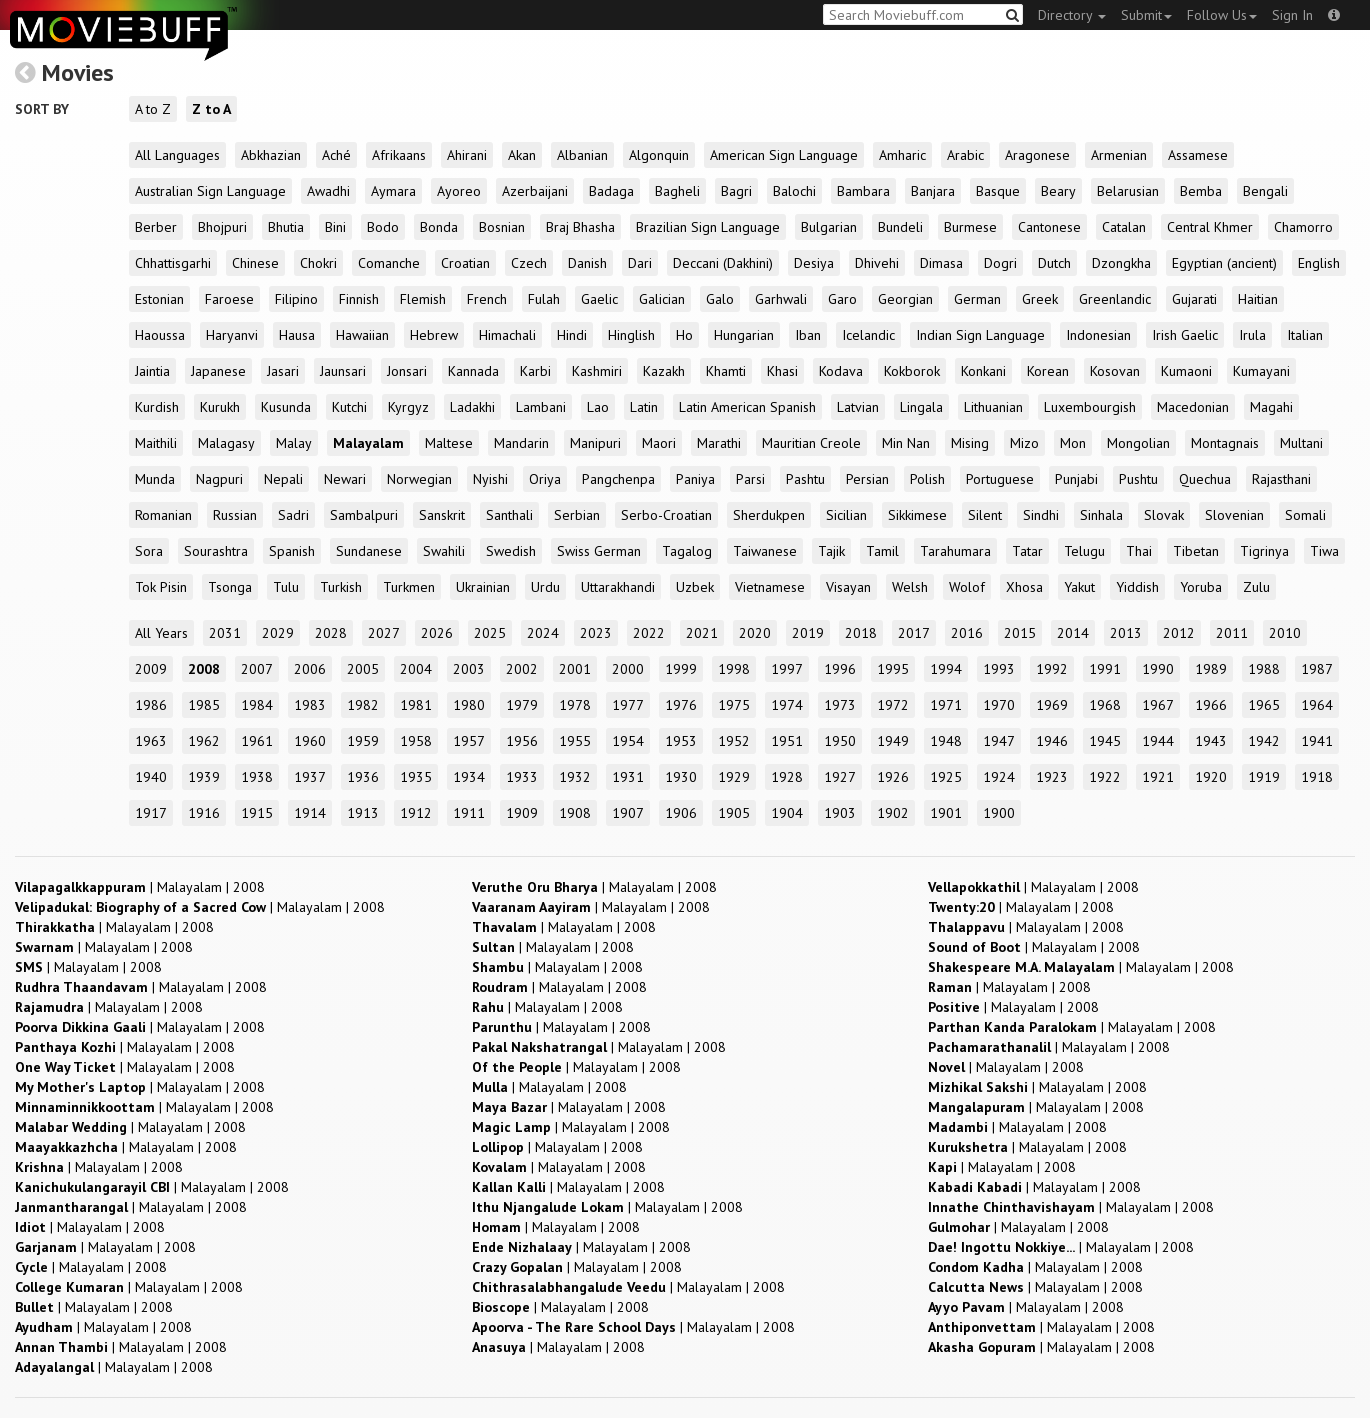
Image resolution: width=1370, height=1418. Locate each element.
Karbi (535, 371)
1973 (840, 705)
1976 (681, 705)
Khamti (726, 371)
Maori (659, 443)
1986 (151, 705)
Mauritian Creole (811, 443)
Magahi (1271, 407)
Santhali (509, 515)
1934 (469, 777)
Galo (720, 299)
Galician (662, 299)
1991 (1105, 669)
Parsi (750, 479)
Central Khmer (1210, 227)
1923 (1052, 777)
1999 (681, 669)
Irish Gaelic (1185, 335)
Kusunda (286, 407)
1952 (734, 741)
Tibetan (1196, 551)
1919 (1264, 777)
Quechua (1205, 479)
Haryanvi (232, 335)
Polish (927, 479)
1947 (999, 741)
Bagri (736, 191)
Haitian (1258, 299)
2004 (416, 669)
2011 (1232, 633)
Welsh (910, 587)
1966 (1211, 705)
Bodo (383, 227)
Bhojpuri (222, 227)
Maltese (449, 443)
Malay (294, 443)
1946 (1052, 741)
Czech (529, 263)
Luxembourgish (1090, 407)
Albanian (582, 155)
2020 (755, 633)
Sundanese (369, 551)
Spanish (292, 551)
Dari (640, 263)
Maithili (156, 443)
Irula (1252, 335)
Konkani (983, 371)
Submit (1146, 15)
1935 (416, 777)
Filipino (296, 299)
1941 (1317, 741)
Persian (867, 479)
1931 (628, 777)
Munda (155, 479)
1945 (1105, 741)
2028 (331, 633)
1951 (787, 741)
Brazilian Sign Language (708, 227)
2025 (490, 633)
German (977, 299)
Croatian (465, 263)
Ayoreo (459, 191)
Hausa (297, 335)
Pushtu (1138, 479)
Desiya (814, 263)
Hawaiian (362, 335)
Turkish (341, 587)
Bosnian (502, 227)
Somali (1305, 515)
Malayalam (368, 443)
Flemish (423, 299)
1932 (575, 777)
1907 (628, 813)
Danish (587, 263)
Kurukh (220, 407)
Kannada (473, 371)
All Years (161, 633)
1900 (999, 813)
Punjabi (1076, 479)
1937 (310, 777)
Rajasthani (1281, 479)
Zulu (1256, 587)
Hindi (572, 335)
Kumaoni (1186, 371)
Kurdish (157, 407)
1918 (1317, 777)
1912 (416, 813)
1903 (840, 813)
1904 (787, 813)
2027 (384, 633)
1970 (999, 705)
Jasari (283, 371)
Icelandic (868, 335)
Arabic (965, 155)
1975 (734, 705)
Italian (1305, 335)
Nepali (283, 479)
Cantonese (1049, 227)
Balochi (794, 191)
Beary (1058, 191)
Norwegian (419, 479)
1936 (363, 777)
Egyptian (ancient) (1224, 263)
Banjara (933, 191)
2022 (649, 633)
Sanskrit (442, 515)
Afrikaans (399, 155)
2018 (861, 633)
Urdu (545, 587)
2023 (596, 633)
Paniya (695, 479)
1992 (1052, 669)
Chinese (255, 263)
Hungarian (744, 335)
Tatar (1027, 551)
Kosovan (1115, 371)
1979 (522, 705)
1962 (204, 741)
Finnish (359, 299)
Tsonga (230, 587)
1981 (416, 705)
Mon (1073, 443)
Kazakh (664, 371)
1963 (151, 741)
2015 (1020, 633)
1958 (416, 741)
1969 (1052, 705)
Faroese (229, 299)
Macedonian (1193, 407)
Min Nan (906, 443)
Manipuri (595, 443)
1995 (893, 669)
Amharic (902, 155)
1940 (151, 777)
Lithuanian (993, 407)
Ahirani (467, 155)
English (1319, 263)
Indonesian (1098, 335)
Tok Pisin (161, 587)
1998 (734, 669)
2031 (225, 633)
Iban (808, 335)
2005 (363, 669)
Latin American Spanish (747, 407)
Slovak (1164, 515)
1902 (893, 813)
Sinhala (1101, 515)
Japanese (218, 371)
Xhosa (1024, 587)
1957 (469, 741)
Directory (1072, 15)
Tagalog (687, 551)
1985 (204, 705)
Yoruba (1201, 587)
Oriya (545, 479)
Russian (235, 515)
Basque (998, 191)
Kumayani (1261, 371)
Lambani (541, 407)
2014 (1073, 633)
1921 (1158, 777)
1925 (946, 777)
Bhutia (286, 227)
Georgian (905, 299)
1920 (1211, 777)
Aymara (393, 191)
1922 (1105, 777)
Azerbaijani (535, 191)
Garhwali (781, 299)
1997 (787, 669)
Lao (598, 407)
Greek (1040, 299)
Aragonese (1037, 155)
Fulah (544, 299)
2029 (278, 633)
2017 (914, 633)
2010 (1285, 633)
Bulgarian (829, 227)
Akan (522, 155)
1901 (946, 813)
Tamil (882, 551)
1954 (628, 741)
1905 (734, 813)
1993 (999, 669)
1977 (628, 705)
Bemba (1201, 191)
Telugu (1084, 551)
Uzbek (695, 587)
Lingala (921, 407)
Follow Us (1222, 15)
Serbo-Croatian (666, 515)
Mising (970, 443)
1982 (363, 705)
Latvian (858, 407)
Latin (644, 407)
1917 (151, 813)
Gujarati (1194, 299)
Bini (335, 227)
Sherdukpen (769, 515)
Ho (684, 335)
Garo (842, 299)
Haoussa (160, 335)
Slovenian (1234, 515)
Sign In (1292, 15)
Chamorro (1303, 227)
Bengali (1265, 191)
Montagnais (1225, 443)
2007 (257, 669)
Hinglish (631, 335)
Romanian (163, 515)
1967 (1158, 705)
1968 (1105, 705)
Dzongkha (1121, 263)
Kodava (841, 371)
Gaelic (599, 299)
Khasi (782, 371)
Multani (1301, 443)
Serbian (577, 515)
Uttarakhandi (618, 587)
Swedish (511, 551)
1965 (1264, 705)
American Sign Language (784, 155)
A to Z (153, 109)
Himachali (507, 335)
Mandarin (521, 443)
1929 (734, 777)
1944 (1158, 741)
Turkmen (409, 587)
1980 (469, 705)
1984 (257, 705)
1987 (1317, 669)
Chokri (318, 263)
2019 (808, 633)
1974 (787, 705)
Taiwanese (765, 551)
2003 (469, 669)
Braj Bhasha (580, 227)
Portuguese (1000, 479)
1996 (840, 669)
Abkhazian (271, 155)
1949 (893, 741)
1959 (363, 741)
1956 (522, 741)
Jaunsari (343, 371)
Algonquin (659, 155)
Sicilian (846, 515)
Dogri (1000, 263)
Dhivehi (877, 263)
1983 (310, 705)
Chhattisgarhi (173, 263)
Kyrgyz (408, 407)
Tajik (831, 551)
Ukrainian (483, 587)
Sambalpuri (364, 515)
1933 (522, 777)
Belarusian (1128, 191)
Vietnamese (770, 587)
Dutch (1054, 263)
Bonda (439, 227)
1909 (522, 813)
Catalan (1124, 227)
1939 (204, 777)
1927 (840, 777)
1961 (257, 741)
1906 (681, 813)
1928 (787, 777)
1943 (1211, 741)
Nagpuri (219, 479)
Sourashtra (216, 551)
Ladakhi (472, 407)
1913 (363, 813)
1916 (204, 813)
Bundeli (900, 227)
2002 (522, 669)
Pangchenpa (618, 479)
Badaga (611, 191)
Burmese (970, 227)
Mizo (1024, 443)
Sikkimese (917, 515)
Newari (345, 479)
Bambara (863, 191)
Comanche (389, 263)
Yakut (1079, 587)
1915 (257, 813)
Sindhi (1041, 515)
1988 (1264, 669)
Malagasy (226, 443)
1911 (469, 813)
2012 (1179, 633)
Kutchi (349, 407)
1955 (575, 741)
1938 (257, 777)
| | (140, 887)
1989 (1211, 669)
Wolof (967, 587)
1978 (575, 705)
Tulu (286, 587)
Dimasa (941, 263)
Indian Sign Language (980, 335)
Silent (985, 515)
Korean (1048, 371)
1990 (1158, 669)
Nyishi (490, 479)
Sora (149, 551)
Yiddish (1137, 587)
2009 (151, 669)
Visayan (848, 587)
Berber (156, 227)
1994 (946, 669)
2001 (575, 669)
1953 (681, 741)
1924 (999, 777)
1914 (310, 813)
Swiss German (599, 551)
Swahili (444, 551)
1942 (1264, 741)
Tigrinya (1264, 551)
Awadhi (328, 191)
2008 (204, 669)
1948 (946, 741)
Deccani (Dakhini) (723, 263)
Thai (1139, 551)
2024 (543, 633)
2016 (967, 633)
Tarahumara (955, 551)
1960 (310, 741)
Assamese (1198, 155)
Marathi (719, 443)
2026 (437, 633)
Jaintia (152, 371)
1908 (575, 813)
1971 (946, 705)
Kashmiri (597, 371)
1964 (1317, 705)
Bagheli (677, 191)
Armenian (1119, 155)
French (487, 299)
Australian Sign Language (210, 191)
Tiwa (1324, 551)
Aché (336, 155)
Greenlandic (1115, 299)
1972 (893, 705)
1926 (893, 777)
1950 (840, 741)
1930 (681, 777)
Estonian (159, 299)
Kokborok (912, 371)
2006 (310, 669)
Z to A (211, 109)
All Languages (177, 155)
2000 (628, 669)
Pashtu (805, 479)
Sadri (293, 515)
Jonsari (407, 371)
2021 (702, 633)
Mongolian (1138, 443)
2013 (1126, 633)
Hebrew (434, 335)
